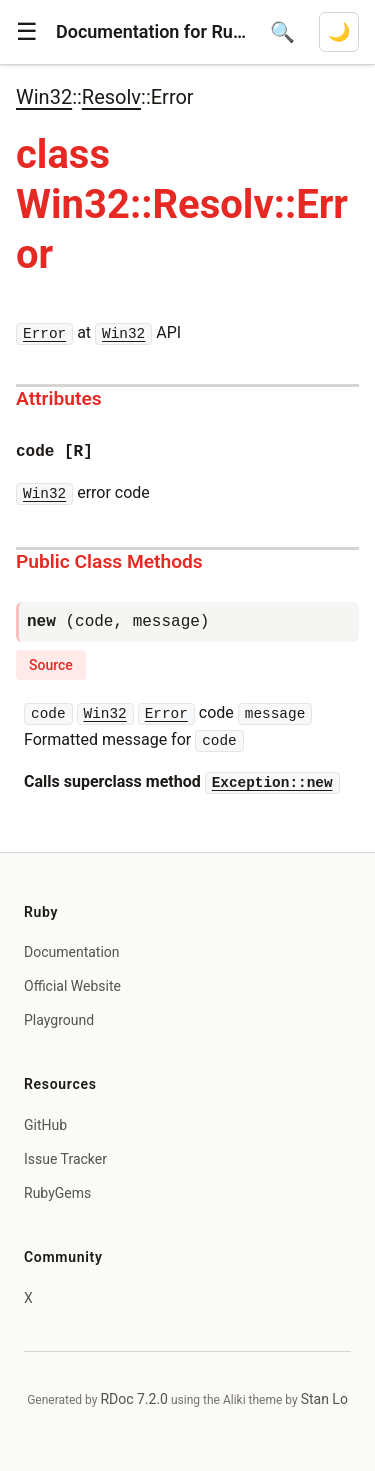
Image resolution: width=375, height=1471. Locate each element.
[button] (27, 32)
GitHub (45, 1125)
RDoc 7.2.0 (134, 1399)
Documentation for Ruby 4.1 (151, 31)
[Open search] (282, 32)
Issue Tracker (65, 1159)
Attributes (59, 398)
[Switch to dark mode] (339, 32)
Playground (59, 1020)
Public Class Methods (109, 561)
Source (51, 665)
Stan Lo (324, 1399)
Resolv (111, 97)
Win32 (44, 97)
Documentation (72, 952)
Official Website (72, 986)
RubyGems (57, 1193)
